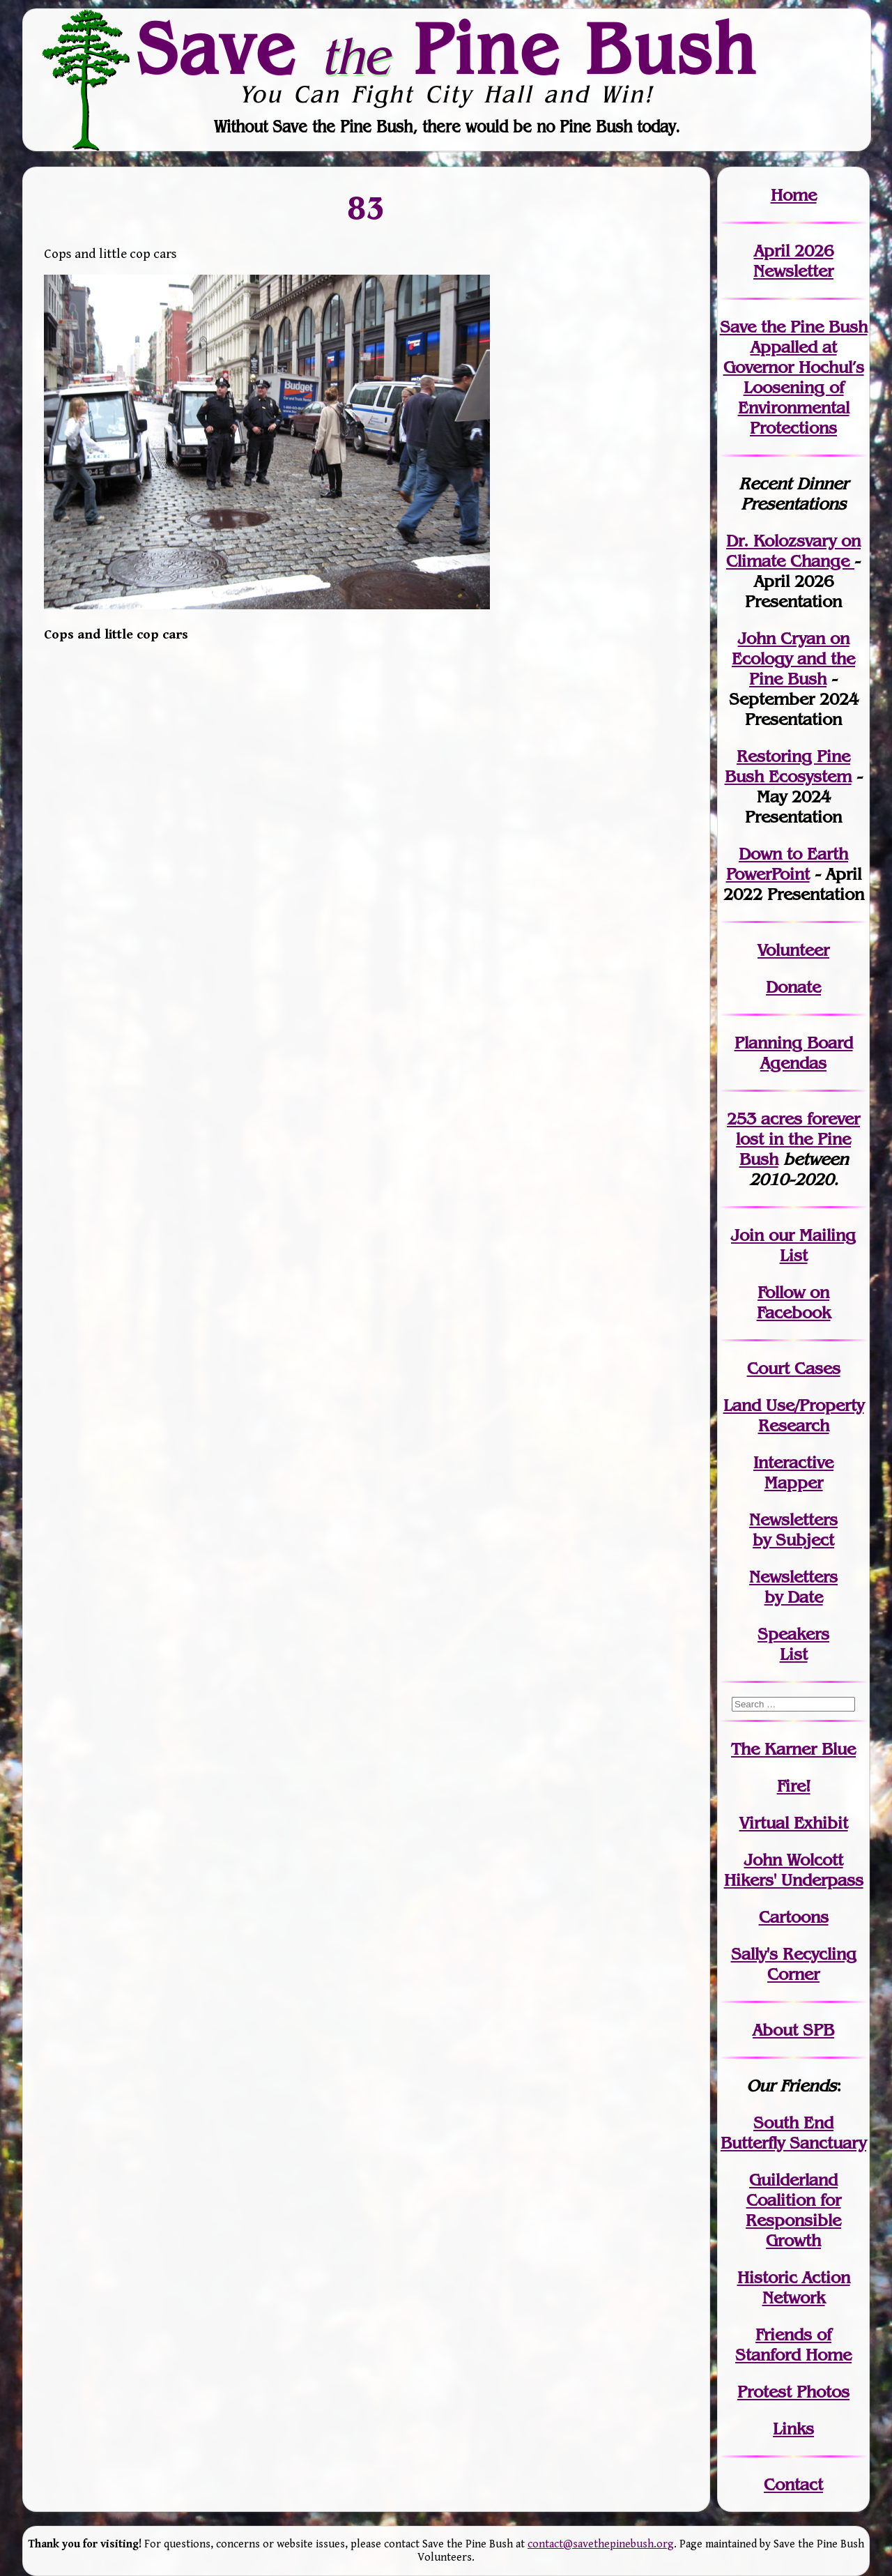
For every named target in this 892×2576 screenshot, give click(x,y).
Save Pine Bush (447, 49)
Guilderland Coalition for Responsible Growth (793, 2210)
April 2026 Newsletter (793, 261)
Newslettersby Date (793, 1587)
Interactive (793, 1462)
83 (366, 207)
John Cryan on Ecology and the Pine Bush (793, 658)
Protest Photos (793, 2391)
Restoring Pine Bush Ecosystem (788, 766)
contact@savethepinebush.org (601, 2544)
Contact (793, 2484)
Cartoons (794, 1917)
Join (747, 1235)
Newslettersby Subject (793, 1529)
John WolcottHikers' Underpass (793, 1870)
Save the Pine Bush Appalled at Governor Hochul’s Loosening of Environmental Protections (794, 377)
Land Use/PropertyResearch (793, 1415)
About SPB (793, 2030)
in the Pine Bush (798, 1138)
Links (793, 2428)
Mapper (793, 1482)
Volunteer (793, 950)
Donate (793, 987)
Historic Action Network (793, 2287)
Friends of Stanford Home (793, 2344)
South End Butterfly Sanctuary (793, 2132)
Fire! (793, 1786)
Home (794, 195)
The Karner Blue (793, 1749)
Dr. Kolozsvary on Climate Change (793, 551)
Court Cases (793, 1368)
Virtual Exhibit (793, 1823)
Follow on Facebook (794, 1302)
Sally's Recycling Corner (793, 1964)
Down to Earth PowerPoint (787, 864)
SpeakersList (793, 1644)
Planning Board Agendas (794, 1052)
